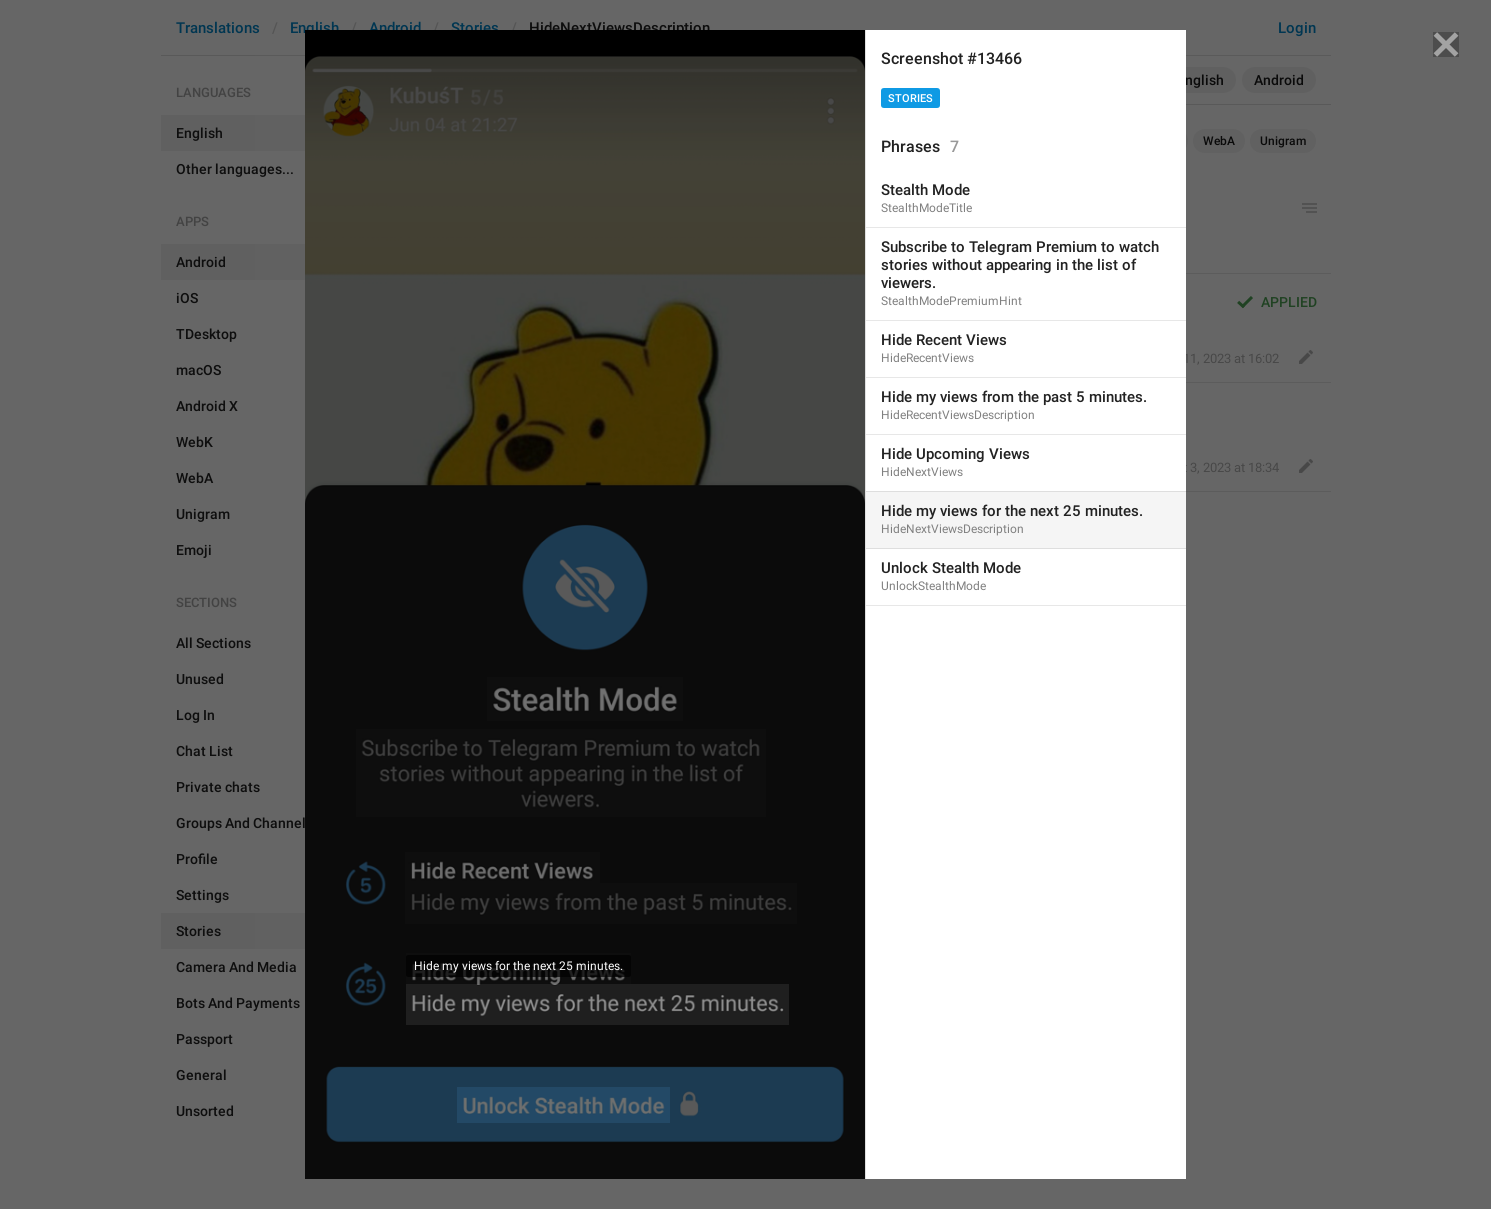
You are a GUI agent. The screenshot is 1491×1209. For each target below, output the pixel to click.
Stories (910, 98)
